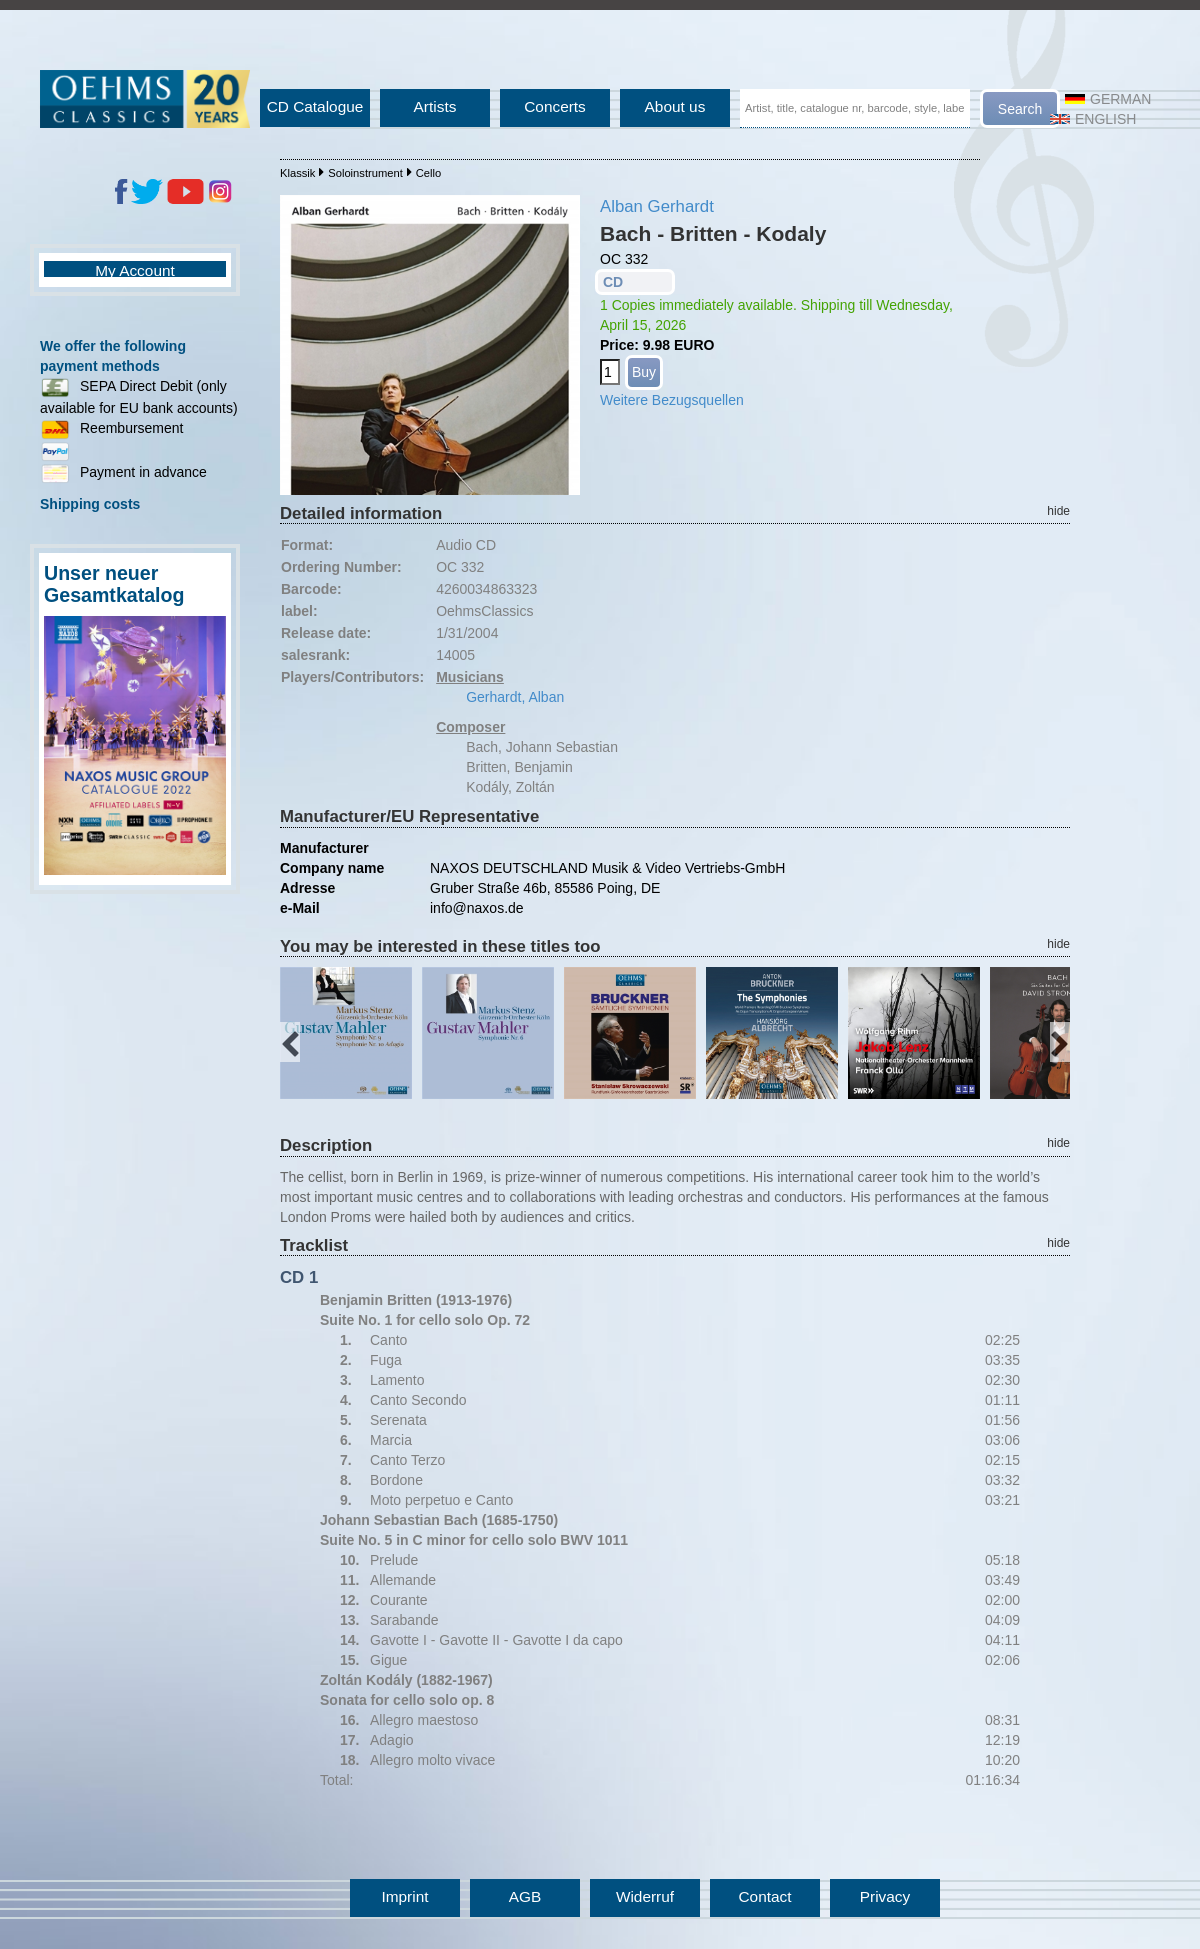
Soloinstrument (365, 173)
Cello (429, 173)
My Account (135, 270)
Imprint (404, 1896)
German (1108, 99)
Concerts (555, 106)
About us (675, 106)
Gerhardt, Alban (515, 697)
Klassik (297, 173)
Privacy (885, 1896)
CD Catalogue (315, 106)
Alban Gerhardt (657, 206)
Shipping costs (90, 504)
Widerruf (645, 1896)
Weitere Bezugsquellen (672, 400)
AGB (525, 1896)
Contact (764, 1896)
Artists (435, 106)
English (1093, 119)
